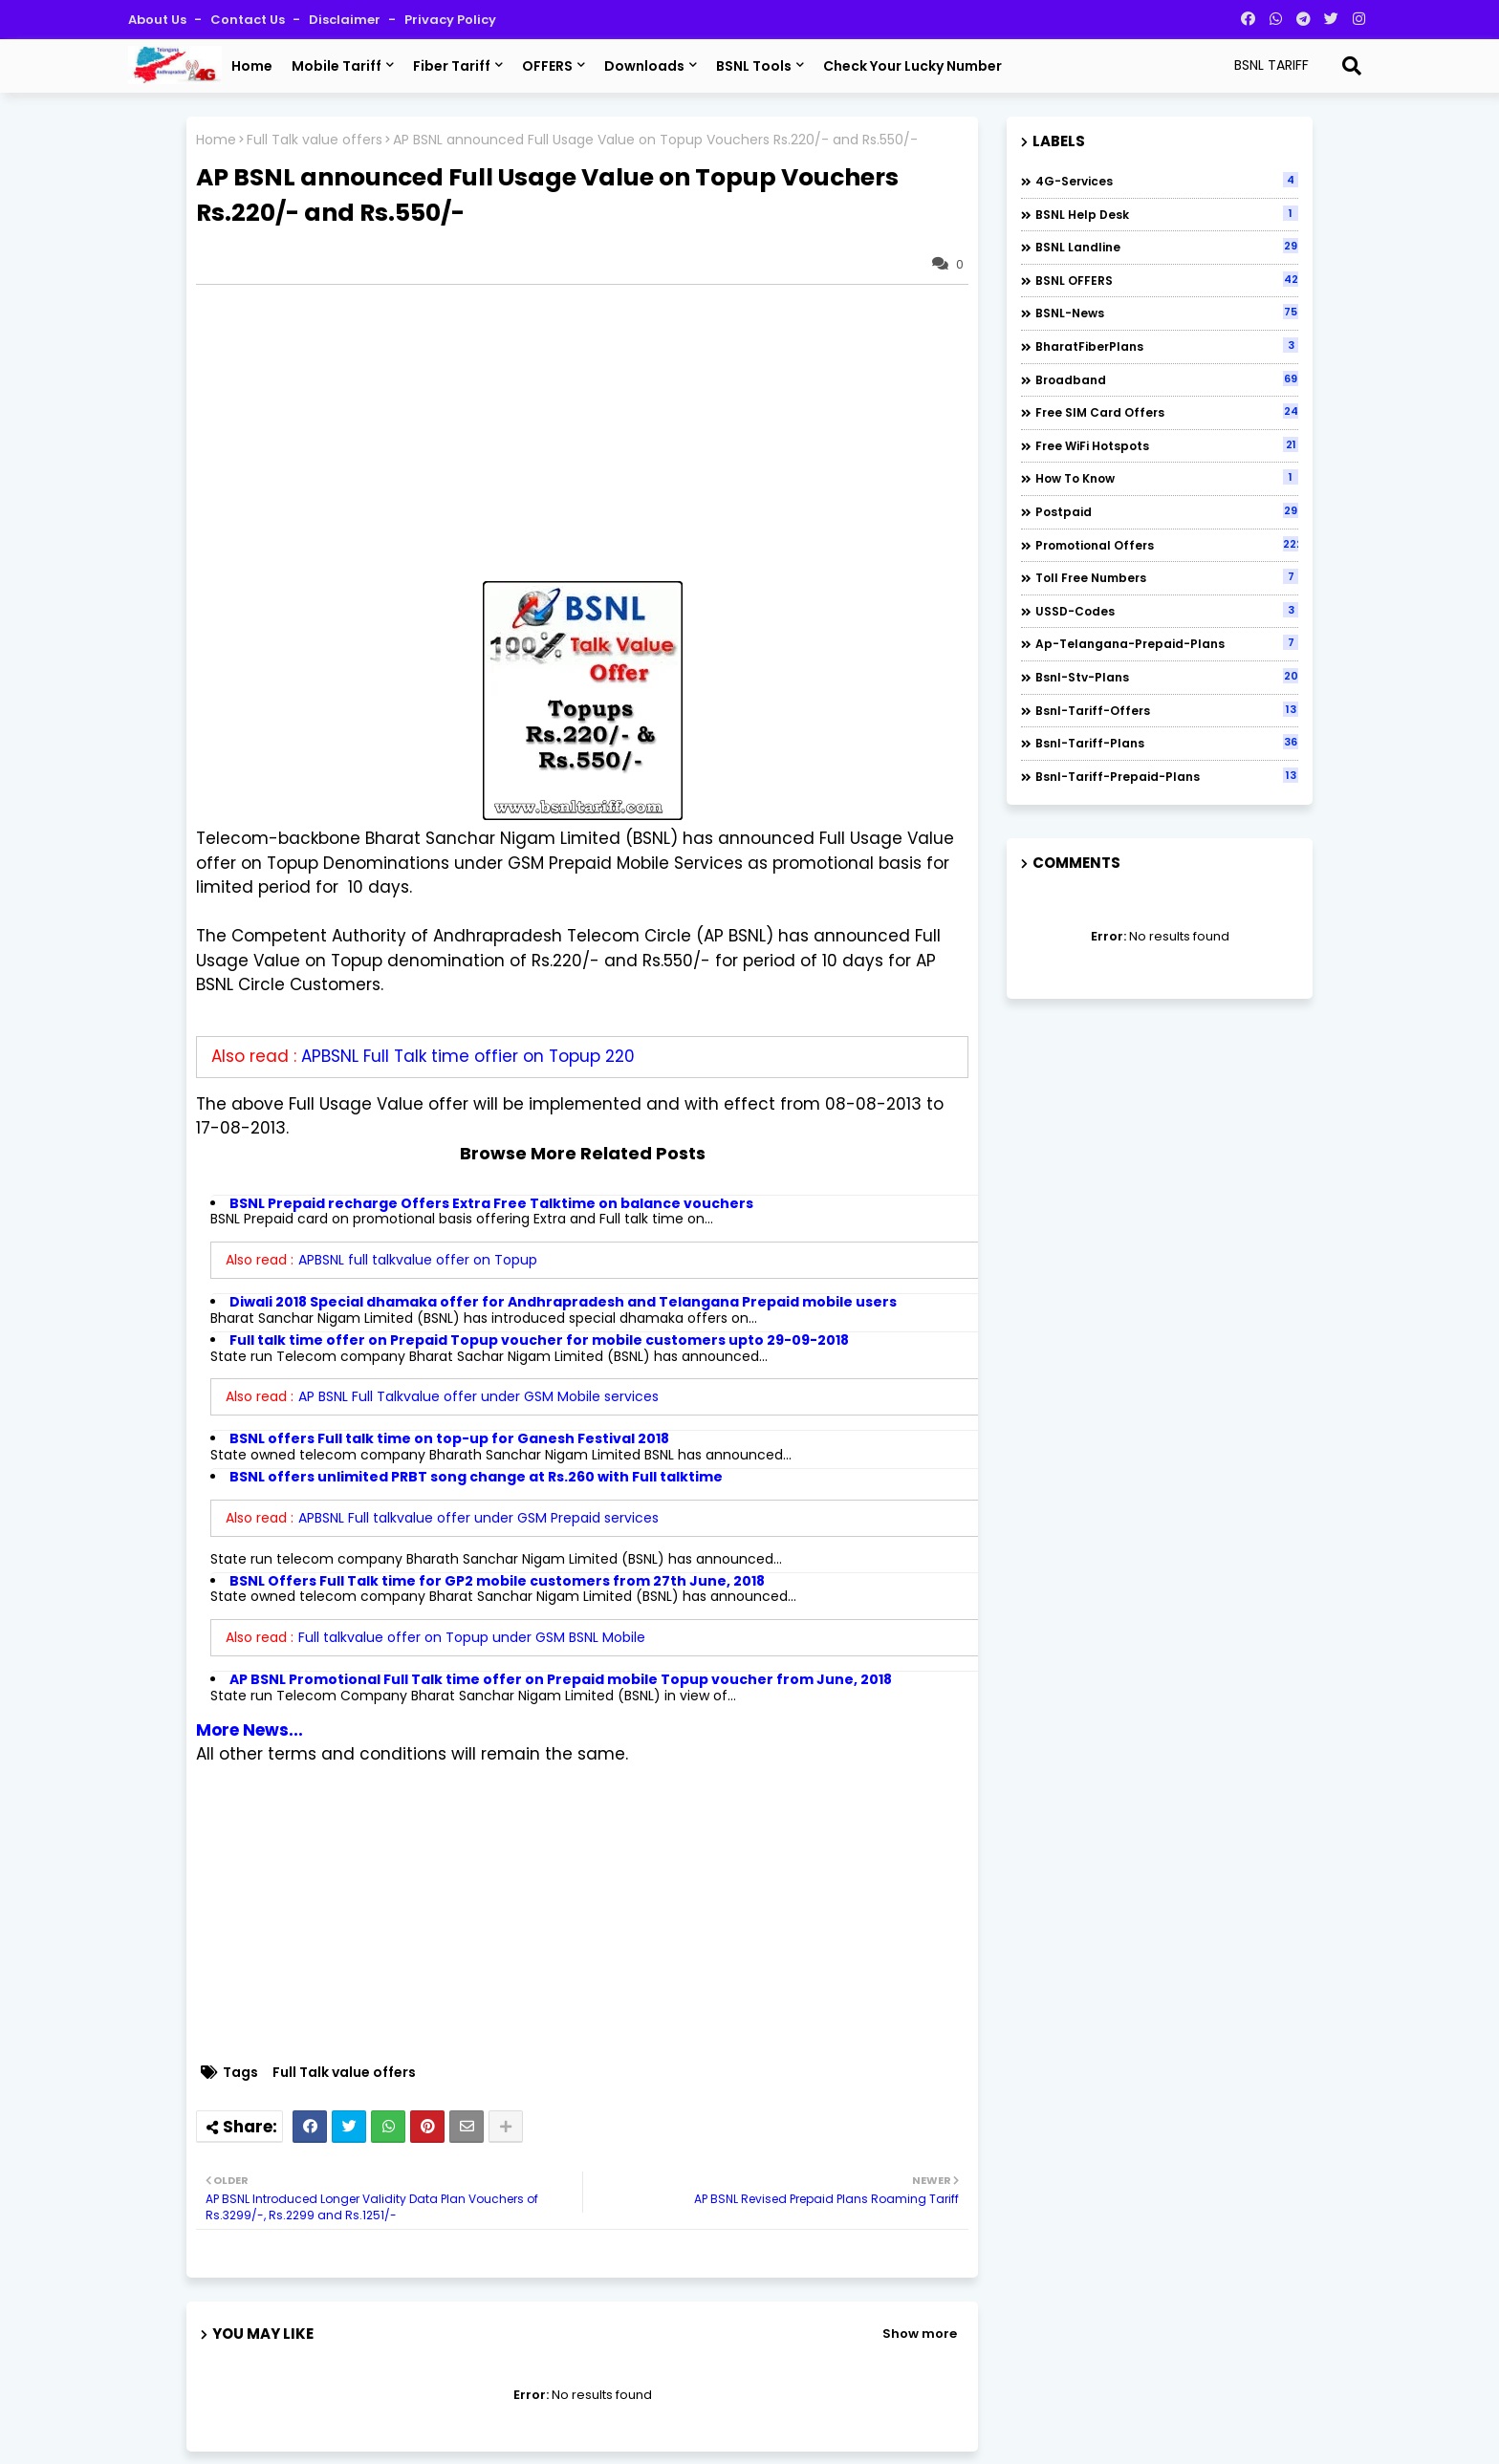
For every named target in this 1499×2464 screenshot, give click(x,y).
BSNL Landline (1166, 246)
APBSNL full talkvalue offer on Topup (417, 1259)
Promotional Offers (1166, 544)
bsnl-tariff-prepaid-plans (1166, 776)
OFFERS (547, 66)
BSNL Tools (754, 66)
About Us (158, 20)
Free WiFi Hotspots (1166, 445)
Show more (919, 2333)
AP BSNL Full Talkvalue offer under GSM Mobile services (478, 1396)
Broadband (1166, 379)
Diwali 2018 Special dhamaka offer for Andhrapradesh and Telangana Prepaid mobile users (563, 1301)
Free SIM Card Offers (1166, 412)
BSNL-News (1166, 312)
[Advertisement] (592, 433)
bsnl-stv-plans (1166, 676)
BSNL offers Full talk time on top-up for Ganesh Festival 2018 (449, 1438)
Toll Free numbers (1166, 577)
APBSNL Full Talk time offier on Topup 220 (468, 1056)
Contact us (249, 20)
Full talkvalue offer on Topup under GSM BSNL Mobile (471, 1637)
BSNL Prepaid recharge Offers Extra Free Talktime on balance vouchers (491, 1203)
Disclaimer (346, 20)
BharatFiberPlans (1166, 346)
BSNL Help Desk (1166, 214)
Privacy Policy (450, 20)
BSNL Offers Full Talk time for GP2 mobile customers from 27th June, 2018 (497, 1580)
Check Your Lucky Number (912, 66)
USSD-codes (1166, 610)
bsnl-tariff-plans (1166, 742)
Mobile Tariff (336, 66)
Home (251, 66)
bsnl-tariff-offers (1166, 710)
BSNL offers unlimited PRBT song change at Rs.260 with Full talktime (476, 1476)
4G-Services (1166, 180)
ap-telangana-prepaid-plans (1166, 643)
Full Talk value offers (314, 140)
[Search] (1352, 66)
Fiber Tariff (451, 66)
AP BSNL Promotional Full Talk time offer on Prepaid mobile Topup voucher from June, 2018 (560, 1679)
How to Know (1166, 477)
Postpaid (1166, 511)
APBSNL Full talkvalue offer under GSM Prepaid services (478, 1517)
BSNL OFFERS (1166, 280)
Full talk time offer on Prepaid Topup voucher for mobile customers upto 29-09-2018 (539, 1340)
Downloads (644, 66)
